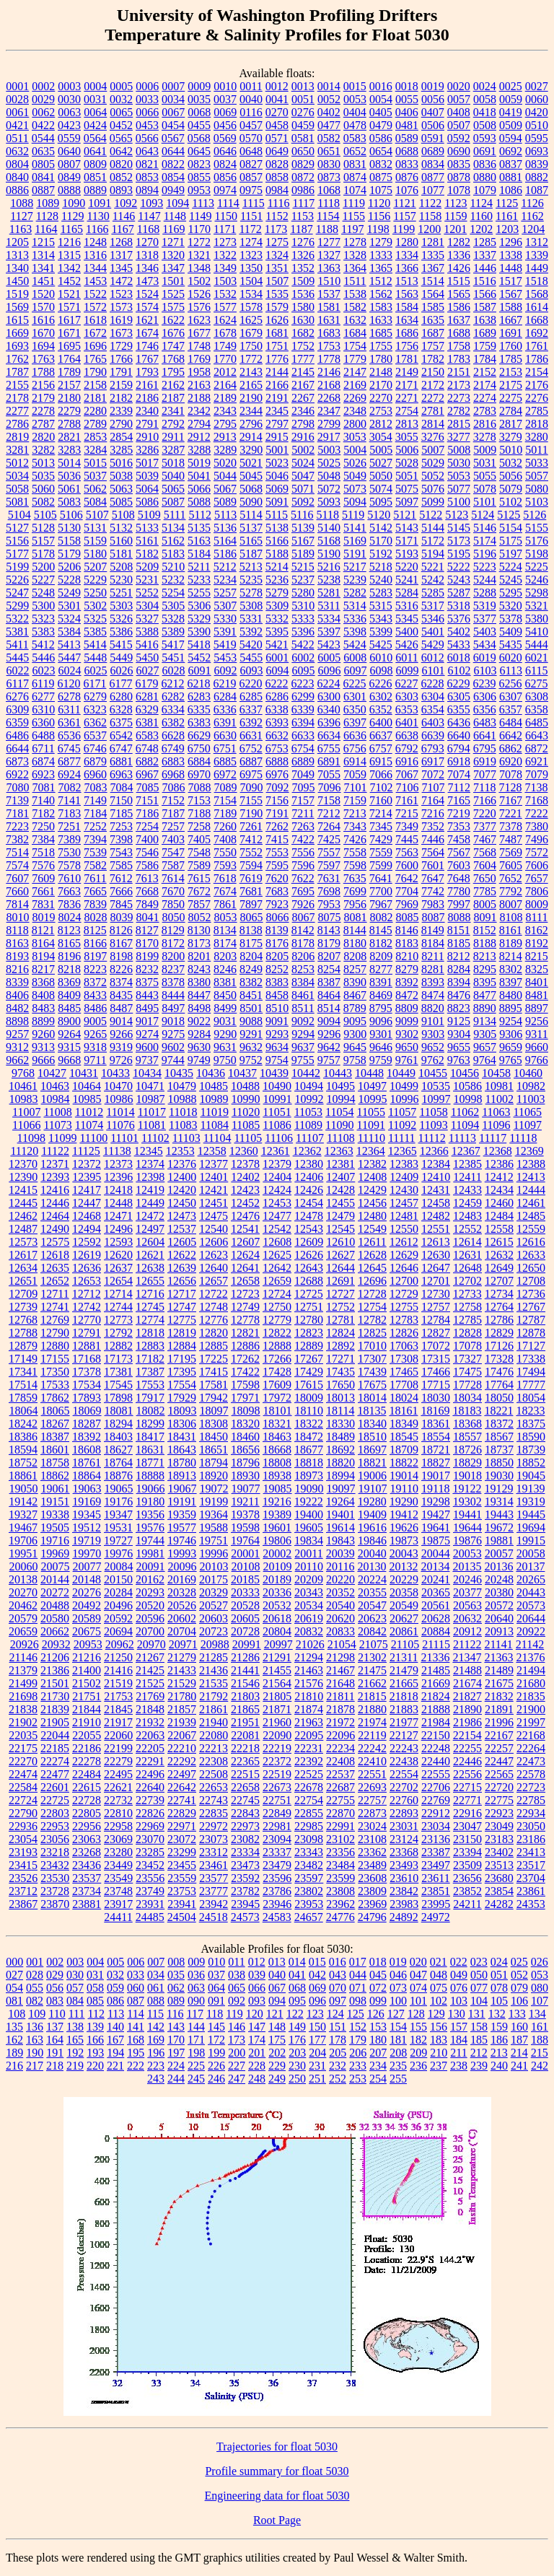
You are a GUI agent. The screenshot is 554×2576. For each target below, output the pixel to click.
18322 (308, 1423)
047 (418, 1975)
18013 (340, 1398)
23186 (530, 1839)
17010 (372, 1346)
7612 (121, 878)
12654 (118, 1281)
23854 (499, 1891)
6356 (484, 709)
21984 (435, 1722)
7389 (69, 839)
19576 (150, 1527)
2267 (303, 398)
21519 (118, 1683)
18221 (498, 1411)
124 (335, 2014)
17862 (54, 1398)
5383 (43, 631)
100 (398, 2001)
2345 (277, 411)
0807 (69, 164)
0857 (251, 177)
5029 (432, 463)
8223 (95, 969)
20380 (499, 1592)
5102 (510, 502)
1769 (199, 359)
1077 (432, 190)
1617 (69, 320)
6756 (354, 748)
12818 (150, 1333)
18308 (213, 1423)
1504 (251, 281)
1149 (200, 216)
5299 (17, 605)
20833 (340, 1631)
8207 (328, 956)
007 (155, 1962)
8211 (432, 956)
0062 (43, 112)
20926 (24, 1644)
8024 (70, 917)
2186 (147, 398)
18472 (308, 1436)
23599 (340, 1878)
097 (337, 2001)
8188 (484, 943)
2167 (303, 385)
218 (54, 2066)
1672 (95, 333)
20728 (245, 1631)
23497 (435, 1865)
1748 (199, 346)
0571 (277, 138)
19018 (467, 1475)
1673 (121, 333)
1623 (199, 320)
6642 (510, 735)
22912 (435, 1813)
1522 (95, 294)
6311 (69, 709)
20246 (467, 1579)
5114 (250, 515)
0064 (95, 112)
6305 (458, 696)
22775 (499, 1800)
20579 (23, 1618)
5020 (225, 463)
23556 (150, 1878)
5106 (71, 515)
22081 (245, 1735)
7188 (199, 813)
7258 (199, 826)
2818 (536, 424)
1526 (199, 294)
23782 (245, 1891)
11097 (528, 1125)
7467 (484, 839)
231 (317, 2066)
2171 (406, 385)
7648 (458, 878)
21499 (23, 1683)
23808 (340, 1891)
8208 (354, 956)
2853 (95, 437)
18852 (530, 1462)
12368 (497, 1151)
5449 (121, 657)
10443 (337, 1073)
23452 (150, 1865)
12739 (23, 1307)
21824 (435, 1696)
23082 (245, 1839)
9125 (458, 1021)
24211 (467, 1904)
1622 (173, 320)
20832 (308, 1631)
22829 (181, 1813)
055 (34, 1988)
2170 (380, 385)
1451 (43, 281)
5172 (432, 541)
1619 (121, 320)
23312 (213, 1852)
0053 (354, 99)
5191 (354, 554)
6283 (199, 696)
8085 (407, 917)
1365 (380, 268)
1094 (177, 203)
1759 (484, 346)
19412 (404, 1514)
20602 (181, 1618)
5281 (328, 592)
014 (297, 1962)
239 (479, 2066)
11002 (499, 1099)
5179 (69, 554)
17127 (530, 1346)
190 (34, 2053)
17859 (23, 1398)
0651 (328, 151)
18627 (118, 1449)
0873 (328, 177)
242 (539, 2066)
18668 (277, 1449)
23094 (277, 1839)
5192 (380, 554)
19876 (467, 1540)
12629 (404, 1255)
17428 (277, 1372)
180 (378, 2040)
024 (499, 1962)
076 (458, 1988)
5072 (328, 489)
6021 (536, 657)
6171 (94, 683)
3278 (484, 437)
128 (416, 2014)
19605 (308, 1527)
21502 (86, 1683)
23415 (23, 1865)
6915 (380, 761)
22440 (435, 1761)
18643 (181, 1449)
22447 (499, 1761)
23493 (404, 1865)
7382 (17, 839)
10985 (87, 1099)
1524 (147, 294)
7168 (536, 800)
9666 (43, 1060)
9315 (69, 1047)
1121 (404, 203)
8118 (17, 930)
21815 (372, 1696)
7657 (536, 878)
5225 (536, 567)
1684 (354, 333)
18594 (23, 1449)
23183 (499, 1839)
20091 (150, 1566)
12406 (308, 1177)
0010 (225, 86)
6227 (406, 683)
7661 (43, 891)
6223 (302, 683)
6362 (95, 722)
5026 (354, 463)
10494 (308, 1086)
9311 (536, 1034)
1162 (532, 216)
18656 (245, 1449)
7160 (380, 800)
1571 (69, 307)
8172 (173, 943)
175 (277, 2040)
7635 (354, 878)
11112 (432, 1138)
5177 (17, 554)
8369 (69, 982)
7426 (354, 839)
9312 (17, 1047)
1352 (303, 268)
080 (539, 1988)
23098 (308, 1839)
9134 (484, 1021)
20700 (150, 1631)
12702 (467, 1281)
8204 (251, 956)
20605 (245, 1618)
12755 (404, 1307)
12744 (118, 1307)
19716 (54, 1540)
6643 (536, 735)
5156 (17, 541)
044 (357, 1975)
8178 (303, 943)
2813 (406, 424)
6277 (43, 696)
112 (95, 2014)
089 (176, 2001)
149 (297, 2027)
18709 (404, 1449)
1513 (406, 281)
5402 (458, 631)
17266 (277, 1359)
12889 (308, 1346)
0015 (354, 86)
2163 (199, 385)
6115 (536, 670)
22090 (277, 1735)
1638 (484, 320)
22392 (308, 1761)
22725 (54, 1800)
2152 (484, 372)
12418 (118, 1190)
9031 (225, 1021)
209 (418, 2053)
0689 (432, 151)
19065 (119, 1488)
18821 (372, 1462)
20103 (214, 1566)
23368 (404, 1852)
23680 (499, 1878)
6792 (406, 748)
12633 (530, 1255)
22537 (340, 1774)
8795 (380, 1008)
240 (499, 2066)
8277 (380, 969)
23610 (404, 1878)
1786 (536, 359)
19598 (245, 1527)
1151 (251, 216)
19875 (435, 1540)
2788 (69, 424)
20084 (119, 1566)
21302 (372, 1657)
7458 (458, 839)
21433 (181, 1670)
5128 (43, 528)
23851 (435, 1891)
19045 (530, 1475)
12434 (499, 1190)
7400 (147, 839)
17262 (245, 1359)
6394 (303, 722)
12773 (118, 1320)
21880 (372, 1709)
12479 (340, 1216)
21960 (277, 1722)
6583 (147, 735)
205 (337, 2053)
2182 (121, 398)
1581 (328, 307)
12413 (530, 1177)
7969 (406, 904)
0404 (354, 112)
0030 (69, 99)
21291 (277, 1657)
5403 (484, 631)
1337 (484, 255)
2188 (199, 398)
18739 (530, 1449)
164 (54, 2040)
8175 (251, 943)
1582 (354, 307)
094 (277, 2001)
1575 (173, 307)
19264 (340, 1501)
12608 (277, 1242)
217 (34, 2066)
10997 (436, 1099)
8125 (95, 930)
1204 (533, 229)
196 (155, 2053)
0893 (121, 190)
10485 (213, 1086)
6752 (251, 748)
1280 (406, 242)
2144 (277, 372)
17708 (404, 1385)
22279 (118, 1761)
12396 (118, 1177)
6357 (510, 709)
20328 (181, 1592)
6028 (173, 670)
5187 (251, 554)
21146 (23, 1657)
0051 (303, 99)
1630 (303, 320)
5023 (277, 463)
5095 (380, 502)
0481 (406, 125)
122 (295, 2014)
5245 (510, 579)
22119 (372, 1735)
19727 (118, 1540)
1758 (458, 346)
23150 (467, 1839)
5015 (95, 463)
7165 (458, 800)
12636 (86, 1268)
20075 (55, 1566)
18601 (54, 1449)
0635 (43, 151)
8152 (484, 930)
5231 (147, 579)
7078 (510, 774)
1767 (147, 359)
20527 (213, 1605)
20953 (88, 1644)
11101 (124, 1138)
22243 (404, 1748)
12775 (181, 1320)
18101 (277, 1411)
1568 (536, 294)
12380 (308, 1164)
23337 (277, 1852)
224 (176, 2066)
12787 (530, 1320)
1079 (484, 190)
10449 (401, 1073)
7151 (147, 800)
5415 (121, 644)
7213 (354, 813)
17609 (277, 1385)
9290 (225, 1034)
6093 (251, 670)
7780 (458, 891)
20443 (530, 1592)
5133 (147, 528)
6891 (328, 761)
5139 (303, 528)
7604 (484, 865)
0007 (173, 86)
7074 (458, 774)
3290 (251, 450)
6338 (277, 709)
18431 (181, 1436)
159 (499, 2027)
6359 (17, 722)
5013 (43, 463)
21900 (530, 1709)
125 (355, 2014)
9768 (23, 1073)
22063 (150, 1735)
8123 (69, 930)
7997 (458, 904)
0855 (199, 177)
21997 (530, 1722)
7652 (510, 878)
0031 (95, 99)
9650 (406, 1047)
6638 (406, 735)
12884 (181, 1346)
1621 (147, 320)
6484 (510, 722)
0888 (69, 190)
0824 (225, 164)
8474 (432, 995)
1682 (303, 333)
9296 (328, 1034)
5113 (225, 515)
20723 (213, 1631)
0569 (225, 138)
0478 (354, 125)
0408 (458, 112)
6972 (225, 774)
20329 (213, 1592)
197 (176, 2053)
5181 (121, 554)
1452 (69, 281)
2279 (69, 411)
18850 (499, 1462)
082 (34, 2001)
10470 (118, 1086)
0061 (17, 112)
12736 (530, 1294)
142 (155, 2027)
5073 (354, 489)
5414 (95, 644)
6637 (380, 735)
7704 (406, 891)
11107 (310, 1138)
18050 (499, 1398)
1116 (279, 203)
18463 (277, 1436)
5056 (510, 476)
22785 (530, 1800)
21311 (404, 1657)
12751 (308, 1307)
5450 (147, 657)
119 (234, 2014)
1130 (98, 216)
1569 (17, 307)
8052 (199, 917)
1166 (97, 229)
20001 (245, 1553)
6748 (147, 748)
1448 (510, 268)
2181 (95, 398)
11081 (152, 1125)
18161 (403, 1411)
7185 (121, 813)
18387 (54, 1436)
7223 (17, 826)
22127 (404, 1735)
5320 (510, 605)
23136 (435, 1839)
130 (456, 2014)
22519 (277, 1774)
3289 (225, 450)
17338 (530, 1359)
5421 (277, 644)
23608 (372, 1878)
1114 (228, 203)
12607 (245, 1242)
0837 (510, 164)
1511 (354, 281)
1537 (328, 294)
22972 (213, 1826)
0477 (328, 125)
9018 (173, 1021)
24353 (530, 1904)
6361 (69, 722)
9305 (484, 1034)
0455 (199, 125)
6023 (44, 670)
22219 (277, 1748)
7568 (484, 852)
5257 (225, 592)
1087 (536, 190)
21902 (23, 1722)
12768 (23, 1320)
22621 (118, 1787)
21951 (245, 1722)
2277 (17, 411)
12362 (307, 1151)
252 (337, 2078)
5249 (69, 592)
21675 (499, 1683)
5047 (303, 476)
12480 (372, 1216)
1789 (69, 372)
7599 (380, 865)
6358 (536, 709)
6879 (95, 761)
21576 (308, 1683)
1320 (173, 255)
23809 (372, 1891)
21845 (118, 1709)
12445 (23, 1203)
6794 (458, 748)
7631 (328, 878)
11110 (371, 1138)
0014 (328, 86)
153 (378, 2027)
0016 (380, 86)
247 (236, 2078)
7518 (43, 852)
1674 (147, 333)
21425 (150, 1670)
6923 (43, 774)
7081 (44, 787)
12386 (499, 1164)
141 (135, 2027)
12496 (118, 1229)
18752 (23, 1462)
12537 (181, 1229)
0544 (43, 138)
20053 (467, 1553)
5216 (328, 567)
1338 (510, 255)
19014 (404, 1475)
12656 (181, 1281)
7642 (406, 878)
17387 (150, 1372)
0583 (354, 138)
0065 (121, 112)
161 (539, 2027)
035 (176, 1975)
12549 (372, 1229)
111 (77, 2014)
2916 (303, 437)
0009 (199, 86)
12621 (150, 1255)
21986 (467, 1722)
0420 (536, 112)
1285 (484, 242)
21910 (86, 1722)
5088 (199, 502)
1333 (380, 255)
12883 (150, 1346)
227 (236, 2066)
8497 (173, 1008)
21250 (118, 1657)
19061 (55, 1488)
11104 (217, 1138)
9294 (303, 1034)
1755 (380, 346)
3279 (510, 437)
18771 (150, 1462)
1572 (95, 307)
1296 (510, 242)
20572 (499, 1605)
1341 (43, 268)
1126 (532, 203)
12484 (499, 1216)
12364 (370, 1151)
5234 (225, 579)
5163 (199, 541)
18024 (404, 1398)
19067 (182, 1488)
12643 (308, 1268)
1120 (379, 203)
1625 (251, 320)
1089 (47, 203)
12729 (404, 1294)
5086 (147, 502)
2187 (173, 398)
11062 (465, 1112)
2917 (328, 437)
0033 (147, 99)
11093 (433, 1125)
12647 (435, 1268)
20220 (340, 1579)
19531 (118, 1527)
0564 (95, 138)
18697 (372, 1449)
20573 (530, 1605)
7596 (303, 865)
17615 (308, 1385)
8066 (277, 917)
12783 (404, 1320)
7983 (432, 904)
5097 (406, 502)
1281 (432, 242)
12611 (372, 1242)
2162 (173, 385)
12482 (435, 1216)
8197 (95, 956)
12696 (372, 1281)
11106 (279, 1138)
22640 (150, 1787)
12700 (404, 1281)
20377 (467, 1592)
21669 (435, 1683)
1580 (303, 307)
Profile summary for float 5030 (276, 2471)
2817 (510, 424)
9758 (354, 1060)
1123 (455, 203)
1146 (124, 216)
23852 (467, 1891)
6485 (536, 722)
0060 (536, 99)
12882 (118, 1346)
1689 (484, 333)
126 (375, 2014)
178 (337, 2040)
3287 (173, 450)
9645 (354, 1047)
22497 (181, 1774)
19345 (86, 1514)
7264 (328, 826)
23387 (435, 1852)
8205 (277, 956)
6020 (510, 657)
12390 (23, 1177)
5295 (510, 592)
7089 (225, 787)
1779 (354, 359)
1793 (147, 372)
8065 (251, 917)
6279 (95, 696)
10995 (373, 1099)
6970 (199, 774)
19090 (309, 1488)
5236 (277, 579)
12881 (86, 1346)
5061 (69, 489)
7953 (328, 904)
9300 (354, 1034)
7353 (458, 826)
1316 (95, 255)
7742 (432, 891)
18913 (181, 1475)
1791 (121, 372)
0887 (43, 190)
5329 (199, 618)
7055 (328, 774)
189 (14, 2053)
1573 (121, 307)
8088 (459, 917)
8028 (95, 917)
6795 (484, 748)
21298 (340, 1657)
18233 (530, 1411)
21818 (404, 1696)
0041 (277, 99)
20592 (118, 1618)
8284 (458, 969)
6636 (354, 735)
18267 (54, 1423)
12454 (308, 1203)
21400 (86, 1670)
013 (277, 1962)
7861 (225, 904)
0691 (484, 151)
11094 (465, 1125)
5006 (406, 450)
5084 (95, 502)
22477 (54, 1774)
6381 (147, 722)
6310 (43, 709)
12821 (245, 1333)
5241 (406, 579)
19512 (86, 1527)
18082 (150, 1411)
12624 (245, 1255)
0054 (380, 99)
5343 (380, 618)
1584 (406, 307)
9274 (147, 1034)
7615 (199, 878)
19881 (499, 1540)
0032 (121, 99)
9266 (121, 1034)
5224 (510, 567)
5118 (328, 515)
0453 (147, 125)
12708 (530, 1281)
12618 (54, 1255)
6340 (328, 709)
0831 (354, 164)
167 (115, 2040)
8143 (328, 930)
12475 (213, 1216)
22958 (118, 1826)
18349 (404, 1423)
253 (357, 2078)
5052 (432, 476)
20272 (54, 1592)
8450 (225, 995)
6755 (328, 748)
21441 (245, 1670)
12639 (181, 1268)
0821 (147, 164)
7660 (17, 891)
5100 (458, 502)
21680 (530, 1683)
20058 (530, 1553)
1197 (352, 229)
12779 (277, 1320)
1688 (458, 333)
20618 (277, 1618)
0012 (277, 86)
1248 (95, 242)
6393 (277, 722)
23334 (245, 1852)
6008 (354, 657)
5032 (510, 463)
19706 (23, 1540)
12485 (530, 1216)
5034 (17, 476)
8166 (95, 943)
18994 (340, 1475)
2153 (510, 372)
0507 (458, 125)
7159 (354, 800)
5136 (225, 528)
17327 (467, 1359)
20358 (404, 1592)
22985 (308, 1826)
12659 (277, 1281)
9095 (354, 1021)
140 (115, 2027)
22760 (404, 1800)
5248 (43, 592)
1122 (430, 203)
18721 (435, 1449)
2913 (225, 437)
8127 (147, 930)
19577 (181, 1527)
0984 (277, 190)
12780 (308, 1320)
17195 (181, 1359)
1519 (17, 294)
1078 (458, 190)
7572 (536, 852)
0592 (458, 138)
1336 (458, 255)
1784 (484, 359)
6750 (199, 748)
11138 (117, 1151)
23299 (181, 1852)
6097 (355, 670)
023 (479, 1962)
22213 (213, 1748)
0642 (121, 151)
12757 (435, 1307)
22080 (213, 1735)
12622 (181, 1255)
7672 (199, 891)
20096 (182, 1566)
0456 (225, 125)
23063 (86, 1839)
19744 (150, 1540)
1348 (199, 268)
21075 (373, 1644)
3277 (458, 437)
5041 (199, 476)
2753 (380, 411)
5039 (147, 476)
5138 (277, 528)
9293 (277, 1034)
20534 (308, 1605)
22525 (308, 1774)
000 (14, 1962)
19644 (467, 1527)
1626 (277, 320)
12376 (181, 1164)
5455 (251, 657)
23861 (530, 1891)
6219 (224, 683)
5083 (69, 502)
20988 (215, 1644)
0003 (69, 86)
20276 (86, 1592)
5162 (173, 541)
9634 (277, 1047)
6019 (484, 657)
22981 (277, 1826)
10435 (178, 1073)
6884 (199, 761)
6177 (120, 683)
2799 (328, 424)
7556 (303, 852)
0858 (277, 177)
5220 (406, 567)
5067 (225, 489)
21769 (150, 1696)
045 (378, 1975)
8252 (277, 969)
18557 (467, 1436)
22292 (181, 1761)
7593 (225, 865)
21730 (54, 1696)
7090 (251, 787)
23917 (118, 1904)
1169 (173, 229)
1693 (17, 346)
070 (337, 1988)
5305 (173, 605)
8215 (536, 956)
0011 (250, 86)
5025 (328, 463)
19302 (467, 1501)
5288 (484, 592)
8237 (173, 969)
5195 (458, 554)
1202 (481, 229)
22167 (499, 1735)
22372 (277, 1761)
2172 (432, 385)
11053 (308, 1112)
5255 (199, 592)
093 (256, 2001)
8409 (69, 995)
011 (236, 1962)
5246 (536, 579)
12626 (308, 1255)
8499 (225, 1008)
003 (75, 1962)
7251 (69, 826)
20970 (151, 1644)
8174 (225, 943)
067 (277, 1988)
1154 (328, 216)
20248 (499, 1579)
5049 (354, 476)
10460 (528, 1073)
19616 (372, 1527)
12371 (54, 1164)
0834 (432, 164)
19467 (23, 1527)
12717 (181, 1294)
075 (438, 1988)
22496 (150, 1774)
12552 (467, 1229)
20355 (372, 1592)
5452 (199, 657)
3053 (354, 437)
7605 (510, 865)
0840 (17, 177)
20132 (403, 1566)
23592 (245, 1878)
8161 (510, 930)
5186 (225, 554)
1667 (510, 320)
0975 (251, 190)
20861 (404, 1631)
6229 (458, 683)
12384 (435, 1164)
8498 (199, 1008)
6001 (277, 657)
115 (155, 2014)
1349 (225, 268)
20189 (277, 1579)
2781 (432, 411)
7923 (277, 904)
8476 (458, 995)
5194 (432, 554)
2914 (251, 437)
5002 (303, 450)
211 (458, 2053)
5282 (354, 592)
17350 (54, 1372)
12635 (54, 1268)
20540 (340, 1605)
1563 (406, 294)
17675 (372, 1385)
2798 (303, 424)
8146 (406, 930)
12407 (340, 1177)
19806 (277, 1540)
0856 (225, 177)
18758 (54, 1462)
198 (196, 2053)
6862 (510, 748)
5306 (199, 605)
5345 (406, 618)
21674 (467, 1683)
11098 (31, 1138)
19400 (308, 1514)
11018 (183, 1112)
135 (14, 2027)
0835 (458, 164)
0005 (121, 86)
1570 (43, 307)
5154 (510, 528)
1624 (225, 320)
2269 (354, 398)
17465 (404, 1372)
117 (195, 2014)
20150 (118, 1579)
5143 (406, 528)
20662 (54, 1631)
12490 (54, 1229)
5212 (225, 567)
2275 (510, 398)
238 (458, 2066)
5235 (251, 579)
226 (216, 2066)
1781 (406, 359)
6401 (406, 722)
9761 (406, 1060)
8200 (173, 956)
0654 (380, 151)
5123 (456, 515)
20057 (499, 1553)
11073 (57, 1125)
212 (479, 2053)
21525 (150, 1683)
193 (95, 2053)
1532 (225, 294)
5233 (199, 579)
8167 (121, 943)
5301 (69, 605)
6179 (146, 683)
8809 (406, 1008)
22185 (54, 1748)
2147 (354, 372)
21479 (404, 1670)
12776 (213, 1320)
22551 (372, 1774)
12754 (372, 1307)
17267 (308, 1359)
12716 (150, 1294)
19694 (530, 1527)
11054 (339, 1112)
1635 (432, 320)
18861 (23, 1475)
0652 (354, 151)
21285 (213, 1657)
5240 (380, 579)
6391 (225, 722)
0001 (17, 86)
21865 (245, 1709)
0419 (510, 112)
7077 (484, 774)
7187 (173, 813)
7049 (303, 774)
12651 (23, 1281)
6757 (380, 748)
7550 (225, 852)
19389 (277, 1514)
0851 (95, 177)
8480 (510, 995)
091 (216, 2001)
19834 (308, 1540)
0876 (406, 177)
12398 (150, 1177)
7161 (406, 800)
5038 (121, 476)
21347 (466, 1657)
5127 (17, 528)
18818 (308, 1462)
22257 (499, 1748)
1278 (354, 242)
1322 (225, 255)
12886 (245, 1346)
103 (458, 2001)
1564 (432, 294)
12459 (467, 1203)
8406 (17, 995)
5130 (69, 528)
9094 (328, 1021)
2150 (432, 372)
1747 (173, 346)
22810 (118, 1813)
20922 (530, 1631)
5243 (458, 579)
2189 (225, 398)
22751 (277, 1800)
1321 (199, 255)
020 (418, 1962)
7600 (406, 865)
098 (357, 2001)
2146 (328, 372)
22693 (372, 1787)
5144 (432, 528)
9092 (303, 1021)
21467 (340, 1670)
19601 (277, 1527)
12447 (86, 1203)
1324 (277, 255)
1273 (225, 242)
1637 (458, 320)
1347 (173, 268)
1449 (536, 268)
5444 (536, 644)
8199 (147, 956)
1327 (328, 255)
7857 (199, 904)
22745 (245, 1800)
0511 (17, 138)
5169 (354, 541)
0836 (484, 164)
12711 (54, 1294)
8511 (302, 1008)
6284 (225, 696)
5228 (69, 579)
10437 (242, 1073)
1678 (225, 333)
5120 (378, 515)
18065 (55, 1411)
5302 (95, 605)
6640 (458, 735)
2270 (380, 398)
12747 (181, 1307)
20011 (308, 1553)
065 (236, 1988)
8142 (303, 930)
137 (54, 2027)
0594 (510, 138)
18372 (499, 1423)
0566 (147, 138)
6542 (121, 735)
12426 (308, 1190)
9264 (69, 1034)
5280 (303, 592)
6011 (406, 657)
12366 (434, 1151)
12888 (277, 1346)
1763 (43, 359)
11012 (89, 1112)
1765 (95, 359)
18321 (277, 1423)
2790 (121, 424)
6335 (199, 709)
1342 (69, 268)
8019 (44, 917)
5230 (121, 579)
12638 (150, 1268)
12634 (23, 1268)
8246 (225, 969)
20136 (498, 1566)
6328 (121, 709)
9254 (510, 1021)
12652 (54, 1281)
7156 (277, 800)
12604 (150, 1242)
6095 (303, 670)
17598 (245, 1385)
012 (256, 1962)
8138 (251, 930)
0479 (380, 125)
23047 (467, 1826)
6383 (199, 722)
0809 (95, 164)
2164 (225, 385)
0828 (277, 164)
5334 (328, 618)
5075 (406, 489)
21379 (23, 1670)
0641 (95, 151)
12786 (499, 1320)
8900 (69, 1021)
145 (216, 2027)
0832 (380, 164)
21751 (86, 1696)
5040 (173, 476)
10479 (181, 1086)
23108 (372, 1839)
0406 (406, 112)
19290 (404, 1501)
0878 (458, 177)
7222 (536, 813)
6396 (328, 722)
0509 (510, 125)
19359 (181, 1514)
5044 (225, 476)
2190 (251, 398)
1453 (95, 281)
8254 (328, 969)
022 (458, 1962)
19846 (372, 1540)
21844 (86, 1709)
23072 (181, 1839)
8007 (510, 904)
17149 (23, 1359)
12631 (467, 1255)
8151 (458, 930)
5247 (17, 592)
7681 (251, 891)
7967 (380, 904)
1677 (199, 333)
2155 (17, 385)
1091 (99, 203)
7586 (147, 865)
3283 (69, 450)
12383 (404, 1164)
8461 (303, 995)
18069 (87, 1411)
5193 (406, 554)
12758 (467, 1307)
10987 (150, 1099)
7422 (303, 839)
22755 (340, 1800)
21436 (213, 1670)
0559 (69, 138)
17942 (213, 1398)
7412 (251, 839)
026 (539, 1962)
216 (14, 2066)
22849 (277, 1813)
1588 (510, 307)
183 (438, 2040)
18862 (54, 1475)
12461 (530, 1203)
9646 (380, 1047)
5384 (69, 631)
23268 (86, 1852)
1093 (151, 203)
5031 (484, 463)
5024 (303, 463)
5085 (121, 502)
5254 (173, 592)
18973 (308, 1475)
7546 (147, 852)
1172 (250, 229)
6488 (43, 735)
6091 (199, 670)
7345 (380, 826)
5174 (484, 541)
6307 (510, 696)
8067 (303, 917)
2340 (147, 411)
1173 (276, 229)
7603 (458, 865)
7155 (251, 800)
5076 (432, 489)
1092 (125, 203)
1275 (277, 242)
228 (256, 2066)
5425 (380, 644)
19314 (499, 1501)
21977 (404, 1722)
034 (155, 1975)
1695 (69, 346)
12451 (213, 1203)
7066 (380, 774)
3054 (380, 437)
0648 (251, 151)
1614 (536, 307)
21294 (308, 1657)
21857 (181, 1709)
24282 (499, 1904)
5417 (173, 644)
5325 (95, 618)
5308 (251, 605)
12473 (181, 1216)
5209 (147, 567)
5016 (121, 463)
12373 (118, 1164)
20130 (371, 1566)
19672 (499, 1527)
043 (337, 1975)
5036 (69, 476)
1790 (95, 372)
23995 (435, 1904)
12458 (435, 1203)
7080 (18, 787)
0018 (406, 86)
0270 (277, 112)
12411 (467, 1177)
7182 (43, 813)
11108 (341, 1138)
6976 (277, 774)
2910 (147, 437)
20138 (23, 1579)
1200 (429, 229)
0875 (380, 177)
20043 (404, 1553)
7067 (406, 774)
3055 (406, 437)
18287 (86, 1423)
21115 (436, 1644)
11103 (186, 1138)
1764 (69, 359)
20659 (23, 1631)
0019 (432, 86)
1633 (380, 320)
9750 (225, 1060)
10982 (530, 1086)
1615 (17, 320)
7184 (95, 813)
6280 (121, 696)
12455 (340, 1203)
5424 (354, 644)
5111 (175, 515)
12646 (404, 1268)
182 (418, 2040)
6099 (407, 670)
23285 (150, 1852)
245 (196, 2078)
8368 (43, 982)
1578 (251, 307)
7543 (121, 852)
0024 (484, 86)
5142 (380, 528)
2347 (328, 411)
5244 (484, 579)
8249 (251, 969)
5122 (430, 515)
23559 (181, 1878)
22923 (499, 1813)
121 (274, 2014)
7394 (95, 839)
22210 (181, 1748)
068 (297, 1988)
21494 (530, 1670)
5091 (277, 502)
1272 (199, 242)
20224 (372, 1579)
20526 (181, 1605)
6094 (277, 670)
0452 (121, 125)
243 (155, 2078)
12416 (54, 1190)
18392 (86, 1436)
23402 (499, 1852)
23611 (435, 1878)
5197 (510, 554)
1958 (199, 372)
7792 (510, 891)
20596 (150, 1618)
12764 (499, 1307)
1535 (277, 294)
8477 (484, 995)
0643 (147, 151)
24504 (181, 1917)
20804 (277, 1631)
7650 (484, 878)
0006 (147, 86)
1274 (251, 242)
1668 (536, 320)
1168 (148, 229)
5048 (328, 476)
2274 (484, 398)
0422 (43, 125)
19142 (23, 1501)
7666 (121, 891)
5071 (303, 489)
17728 (467, 1385)
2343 (225, 411)
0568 (199, 138)
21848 (150, 1709)
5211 (199, 567)
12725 (308, 1294)
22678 (308, 1787)
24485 (150, 1917)
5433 (458, 644)
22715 (467, 1787)
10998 (468, 1099)
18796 (245, 1462)
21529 (181, 1683)
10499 (404, 1086)
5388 (147, 631)
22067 (181, 1735)
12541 (245, 1229)
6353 (406, 709)
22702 (404, 1787)
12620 (118, 1255)
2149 (406, 372)
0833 (406, 164)
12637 (118, 1268)
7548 (199, 852)
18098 (246, 1411)
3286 (147, 450)
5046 (277, 476)
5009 (484, 450)
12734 (499, 1294)
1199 (403, 229)
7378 (510, 826)
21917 (118, 1722)
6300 (328, 696)
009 (196, 1962)
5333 (303, 618)
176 (297, 2040)
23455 (181, 1865)
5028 (406, 463)
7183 (69, 813)
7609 (43, 878)
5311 (328, 605)
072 (378, 1988)
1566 (484, 294)
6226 (380, 683)
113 (115, 2014)
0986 (303, 190)
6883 (173, 761)
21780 (181, 1696)
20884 (435, 1631)
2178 (17, 398)
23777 (213, 1891)
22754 (308, 1800)
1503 (225, 281)
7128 (510, 787)
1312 (536, 242)
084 (75, 2001)
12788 (23, 1333)
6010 (380, 657)
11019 (214, 1112)
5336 (354, 618)
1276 (303, 242)
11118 (523, 1138)
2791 (147, 424)
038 (236, 1975)
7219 (458, 813)
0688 (406, 151)
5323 (43, 618)
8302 (510, 969)
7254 (147, 826)
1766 (121, 359)
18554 (435, 1436)
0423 (69, 125)
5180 (95, 554)
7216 (432, 813)
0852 (121, 177)
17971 (245, 1398)
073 (398, 1988)
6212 (172, 683)
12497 (150, 1229)
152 (357, 2027)
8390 (354, 982)
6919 (484, 761)
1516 (484, 281)
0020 (458, 86)
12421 (213, 1190)
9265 (95, 1034)
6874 (43, 761)
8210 (406, 956)
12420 (181, 1190)
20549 (404, 1605)
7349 (406, 826)
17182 (150, 1359)
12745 (150, 1307)
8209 (380, 956)
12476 (245, 1216)
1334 (406, 255)
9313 (43, 1047)
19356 (150, 1514)
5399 (380, 631)
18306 (181, 1423)
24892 (404, 1917)
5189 (303, 554)
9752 (251, 1060)
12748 (213, 1307)
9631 (225, 1047)
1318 (147, 255)
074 (418, 1988)
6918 (458, 761)
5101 (484, 502)
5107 (97, 515)
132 (497, 2014)
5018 (173, 463)
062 (176, 1988)
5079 (510, 489)
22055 (86, 1735)
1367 (432, 268)
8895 (510, 1008)
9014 (121, 1021)
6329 (147, 709)
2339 (121, 411)
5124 (482, 515)
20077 (87, 1566)
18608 (86, 1449)
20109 (277, 1566)
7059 (354, 774)
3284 (95, 450)
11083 (183, 1125)
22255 (467, 1748)
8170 (147, 943)
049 (458, 1975)
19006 (372, 1475)
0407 (432, 112)
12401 (213, 1177)
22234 (340, 1748)
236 (418, 2066)
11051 (277, 1112)
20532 (277, 1605)
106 (519, 2001)
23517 (530, 1865)
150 (317, 2027)
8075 (329, 917)
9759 (380, 1060)
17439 (372, 1372)
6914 (354, 761)
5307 (225, 605)
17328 (499, 1359)
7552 (251, 852)
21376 (530, 1657)
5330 (225, 618)
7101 (355, 787)
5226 (17, 579)
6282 (173, 696)
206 (357, 2053)
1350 (251, 268)
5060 (43, 489)
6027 (147, 670)
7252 (95, 826)
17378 (86, 1372)
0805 (43, 164)
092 (236, 2001)
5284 (406, 592)
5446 (43, 657)
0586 (380, 138)
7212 (328, 813)
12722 (213, 1294)
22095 (308, 1735)
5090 (251, 502)
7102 (381, 787)
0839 (536, 164)
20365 (435, 1592)
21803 (245, 1696)
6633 (303, 735)
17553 (150, 1385)
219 (75, 2066)
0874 (354, 177)
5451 (173, 657)
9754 (277, 1060)
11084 (214, 1125)
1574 (147, 307)
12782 (372, 1320)
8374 (121, 982)
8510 (277, 1008)
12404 (277, 1177)
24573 (245, 1917)
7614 (173, 878)
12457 (404, 1203)
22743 (213, 1800)
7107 (433, 787)
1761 (536, 346)
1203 (507, 229)
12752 (340, 1307)
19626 (404, 1527)
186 (499, 2040)
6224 (328, 683)
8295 (484, 969)
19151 (54, 1501)
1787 (17, 372)
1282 (458, 242)
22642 (181, 1787)
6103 (485, 670)
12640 (213, 1268)
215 (539, 2053)
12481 (404, 1216)
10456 (464, 1073)
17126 (499, 1346)
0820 (121, 164)
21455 (277, 1670)
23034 (435, 1826)
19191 (181, 1501)
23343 (308, 1852)
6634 (328, 735)
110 (56, 2014)
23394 (467, 1852)
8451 (251, 995)
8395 (484, 982)
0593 (484, 138)
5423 (328, 644)
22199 (118, 1748)
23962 (340, 1904)
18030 (435, 1398)
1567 (510, 294)
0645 (199, 151)
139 (95, 2027)
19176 (118, 1501)
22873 (372, 1813)
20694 (118, 1631)
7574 (17, 865)
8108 (511, 917)
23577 (213, 1878)
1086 (510, 190)
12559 (530, 1229)
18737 (499, 1449)
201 (256, 2053)
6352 (380, 709)
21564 (277, 1683)
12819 (181, 1333)
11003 (530, 1099)
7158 (328, 800)
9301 (380, 1034)
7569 (510, 852)
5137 (251, 528)
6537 (95, 735)
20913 (499, 1631)
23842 (404, 1891)
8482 (17, 1008)
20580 (54, 1618)
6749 (173, 748)
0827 (251, 164)
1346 (147, 268)
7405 (199, 839)
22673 (277, 1787)
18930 (245, 1475)
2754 (406, 411)
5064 (147, 489)
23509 (467, 1865)
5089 (225, 502)
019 (398, 1962)
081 (14, 2001)
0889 (95, 190)
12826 (404, 1333)
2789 (95, 424)
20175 (213, 1579)
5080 (536, 489)
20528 (245, 1605)
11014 (120, 1112)
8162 (536, 930)
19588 (213, 1527)
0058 (484, 99)
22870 (340, 1813)
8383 (277, 982)
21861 (213, 1709)
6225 (354, 683)
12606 (213, 1242)
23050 (530, 1826)
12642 (277, 1268)
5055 (484, 476)
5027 (380, 463)
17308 (404, 1359)
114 (135, 2014)
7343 (354, 826)
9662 (17, 1060)
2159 (121, 385)
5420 (251, 644)
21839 (54, 1709)
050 (479, 1975)
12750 (277, 1307)
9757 (328, 1060)
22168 (530, 1735)
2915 (277, 437)
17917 (150, 1398)
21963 (308, 1722)
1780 (380, 359)
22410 (372, 1761)
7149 (95, 800)
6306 (484, 696)
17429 (308, 1372)
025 (519, 1962)
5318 (458, 605)
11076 (120, 1125)
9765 (510, 1060)
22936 (23, 1826)
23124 (404, 1839)
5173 (458, 541)
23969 (372, 1904)
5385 (95, 631)
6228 (432, 683)
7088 (199, 787)
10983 (23, 1099)
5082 (43, 502)
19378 (245, 1514)
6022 (18, 670)
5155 (536, 528)
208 (398, 2053)
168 (135, 2040)
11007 (26, 1112)
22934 (530, 1813)
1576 (199, 307)
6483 (484, 722)
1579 (277, 307)
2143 (251, 372)
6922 (17, 774)
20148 (86, 1579)
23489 (372, 1865)
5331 (251, 618)
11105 (248, 1138)
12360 (243, 1151)
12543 (308, 1229)
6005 (328, 657)
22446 (467, 1761)
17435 (340, 1372)
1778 (328, 359)
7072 (432, 774)
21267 (150, 1657)
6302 (380, 696)
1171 (225, 229)
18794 (213, 1462)
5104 (19, 515)
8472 (406, 995)
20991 (246, 1644)
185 (479, 2040)
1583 (380, 307)
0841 (43, 177)
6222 (276, 683)
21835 (530, 1696)
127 (396, 2014)
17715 (435, 1385)
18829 (467, 1462)
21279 (181, 1657)
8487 (121, 1008)
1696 (95, 346)
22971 (181, 1826)
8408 (43, 995)
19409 (372, 1514)
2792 (173, 424)
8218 (69, 969)
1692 (536, 333)
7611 (95, 878)
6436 (458, 722)
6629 (199, 735)
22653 (213, 1787)
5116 (302, 515)
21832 (499, 1696)
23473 (245, 1865)
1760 (510, 346)
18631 (150, 1449)
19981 (150, 1553)
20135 (466, 1566)
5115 (276, 515)
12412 (499, 1177)
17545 (118, 1385)
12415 (23, 1190)
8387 (328, 982)
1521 (69, 294)
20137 (530, 1566)
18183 (466, 1411)
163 (34, 2040)
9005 (95, 1021)
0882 (536, 177)
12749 (245, 1307)
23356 (340, 1852)
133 (517, 2014)
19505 (54, 1527)
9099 (406, 1021)
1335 (432, 255)
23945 (245, 1904)
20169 (181, 1579)
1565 (458, 294)
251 (317, 2078)
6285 (251, 696)
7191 (277, 813)
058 (95, 1988)
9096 (380, 1021)
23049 (499, 1826)
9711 (95, 1060)
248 (256, 2078)
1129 (72, 216)
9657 (484, 1047)
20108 (246, 1566)
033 (135, 1975)
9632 (251, 1047)
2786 (17, 424)
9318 (95, 1047)
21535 (213, 1683)
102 (438, 2001)
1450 (17, 281)
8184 (432, 943)
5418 (199, 644)
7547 (173, 852)
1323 (251, 255)
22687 (340, 1787)
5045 (251, 476)
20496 (118, 1605)
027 (14, 1975)
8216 (17, 969)
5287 (458, 592)
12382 (372, 1164)
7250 (43, 826)
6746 (95, 748)
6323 (95, 709)
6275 (536, 683)
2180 (69, 398)
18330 (340, 1423)
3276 (432, 437)
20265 (530, 1579)
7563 (406, 852)
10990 (246, 1099)
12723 (245, 1294)
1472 (121, 281)
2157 (69, 385)
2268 (328, 398)
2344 (251, 411)
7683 (277, 891)
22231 (308, 1748)
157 (458, 2027)
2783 (484, 411)
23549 (118, 1878)
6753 (277, 748)
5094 (354, 502)
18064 (23, 1411)
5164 (225, 541)
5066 (199, 489)
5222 (458, 567)
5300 (43, 605)
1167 (122, 229)
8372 (95, 982)
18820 (340, 1462)
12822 (277, 1333)
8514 (328, 1008)
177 (317, 2040)
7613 (147, 878)
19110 (404, 1488)
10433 (115, 1073)
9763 (458, 1060)
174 (256, 2040)
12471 (118, 1216)
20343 (308, 1592)
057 (75, 1988)
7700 (380, 891)
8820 (432, 1008)
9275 (173, 1034)
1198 (377, 229)
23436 (86, 1865)
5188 (277, 554)
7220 (484, 813)
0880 (484, 177)
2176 (536, 385)
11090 (339, 1125)
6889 (303, 761)
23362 (372, 1852)
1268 (121, 242)
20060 (23, 1566)
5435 (510, 644)
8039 (121, 917)
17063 (404, 1346)
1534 (251, 294)
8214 (510, 956)
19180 (150, 1501)
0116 (250, 112)
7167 (510, 800)
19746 (181, 1540)
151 (337, 2027)
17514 (23, 1385)
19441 (467, 1514)
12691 (340, 1281)
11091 (371, 1125)
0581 (303, 138)
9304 (458, 1034)
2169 (354, 385)
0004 (95, 86)
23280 (118, 1852)
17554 (181, 1385)
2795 (225, 424)
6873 (17, 761)
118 (214, 2014)
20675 (86, 1631)
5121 (404, 515)
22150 (435, 1735)
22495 (118, 1774)
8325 (536, 969)
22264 (530, 1748)
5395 (277, 631)
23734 (86, 1891)
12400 (181, 1177)
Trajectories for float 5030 (277, 2446)
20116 (340, 1566)
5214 (277, 567)
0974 (225, 190)
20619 (308, 1618)
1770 (225, 359)
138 (75, 2027)
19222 (308, 1501)
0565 (121, 138)
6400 (380, 722)
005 (115, 1962)
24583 (277, 1917)
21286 (245, 1657)
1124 (481, 203)
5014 (69, 463)
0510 (536, 125)
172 (216, 2040)
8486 (95, 1008)
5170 (380, 541)
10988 (182, 1099)
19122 (466, 1488)
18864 (86, 1475)
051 (499, 1975)
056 (54, 1988)
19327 (23, 1514)
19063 (87, 1488)
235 (398, 2066)
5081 (17, 502)
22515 (245, 1774)
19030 (499, 1475)
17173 (118, 1359)
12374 (150, 1164)
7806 (536, 891)
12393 (54, 1177)
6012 (432, 657)
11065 (528, 1112)
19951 (23, 1553)
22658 (245, 1787)
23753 (181, 1891)
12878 (530, 1333)
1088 (21, 203)
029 (54, 1975)
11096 (496, 1125)
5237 (303, 579)
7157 (303, 800)
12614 (467, 1242)
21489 (499, 1670)
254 (378, 2078)
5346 (432, 618)
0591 (432, 138)
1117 (303, 203)
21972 (340, 1722)
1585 (432, 307)
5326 (121, 618)
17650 (340, 1385)
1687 (432, 333)
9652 (432, 1047)
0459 (303, 125)
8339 (17, 982)
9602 (173, 1047)
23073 (213, 1839)
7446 (432, 839)
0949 (173, 190)
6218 (198, 683)
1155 (354, 216)
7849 (147, 904)
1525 (173, 294)
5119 (353, 515)
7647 (432, 878)
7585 (121, 865)
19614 (340, 1527)
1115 (253, 203)
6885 (225, 761)
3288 (199, 450)
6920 (510, 761)
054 (14, 1988)
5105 (45, 515)
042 (317, 1975)
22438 (404, 1761)
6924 (69, 774)
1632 (354, 320)
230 (297, 2066)
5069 (277, 489)
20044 (435, 1553)
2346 (303, 411)
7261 (251, 826)
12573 (23, 1242)
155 (418, 2027)
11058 (433, 1112)
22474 (23, 1774)
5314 (354, 605)
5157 (43, 541)
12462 (23, 1216)
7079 (536, 774)
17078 (467, 1346)
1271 (173, 242)
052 (519, 1975)
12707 (499, 1281)
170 (176, 2040)
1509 (303, 281)
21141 (498, 1644)
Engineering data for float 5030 (277, 2495)
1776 (277, 359)
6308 (536, 696)
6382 (173, 722)
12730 (435, 1294)
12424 (277, 1190)
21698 (23, 1696)
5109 (149, 515)
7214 (380, 813)
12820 (213, 1333)
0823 (199, 164)
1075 (380, 190)
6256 (510, 683)
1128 (47, 216)
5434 (484, 644)
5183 (173, 554)
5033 (536, 463)
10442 (305, 1073)
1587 (484, 307)
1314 (43, 255)
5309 (277, 605)
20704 (181, 1631)
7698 (328, 891)
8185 (458, 943)
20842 (372, 1631)
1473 (147, 281)
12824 (340, 1333)
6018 (458, 657)
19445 (530, 1514)
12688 (308, 1281)
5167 (303, 541)
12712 (86, 1294)
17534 (86, 1385)
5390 (199, 631)
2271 (406, 398)
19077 (246, 1488)
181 (398, 2040)
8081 (355, 917)
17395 (181, 1372)
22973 (245, 1826)
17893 (86, 1398)
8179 (328, 943)
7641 (380, 878)
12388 (530, 1164)
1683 (328, 333)
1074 (354, 190)
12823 (308, 1333)
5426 (406, 644)
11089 (308, 1125)
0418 (484, 112)
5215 (303, 567)
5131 (95, 528)
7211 (302, 813)
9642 (328, 1047)
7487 (510, 839)
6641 (484, 735)
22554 (404, 1774)
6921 (536, 761)
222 (135, 2066)
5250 (95, 592)
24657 (308, 1917)
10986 (119, 1099)
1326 (303, 255)
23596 (277, 1878)
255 (398, 2078)
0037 (225, 99)
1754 (354, 346)
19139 (530, 1488)
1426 (458, 268)
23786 (277, 1891)
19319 (530, 1501)
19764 (245, 1540)
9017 (147, 1021)
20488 (54, 1605)
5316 (406, 605)
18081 (119, 1411)
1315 (69, 255)
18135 (371, 1411)
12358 (212, 1151)
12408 (372, 1177)
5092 (303, 502)
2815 (458, 424)
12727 (340, 1294)
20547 (372, 1605)
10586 (467, 1086)
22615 (86, 1787)
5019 (199, 463)
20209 (308, 1579)
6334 (173, 709)
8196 (69, 956)
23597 (308, 1878)
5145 (458, 528)
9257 (17, 1034)
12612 (404, 1242)
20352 (340, 1592)
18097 (214, 1411)
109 (36, 2014)
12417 (86, 1190)
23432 (54, 1865)
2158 (95, 385)
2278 (43, 411)
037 (216, 1975)
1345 (121, 268)
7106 (407, 787)
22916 (467, 1813)
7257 (173, 826)
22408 (340, 1761)
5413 (69, 644)
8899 (43, 1021)
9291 (251, 1034)
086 (115, 2001)
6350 (354, 709)
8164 (43, 943)
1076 (406, 190)
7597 (328, 865)
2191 (277, 398)
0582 (328, 138)
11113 (462, 1138)
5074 (380, 489)
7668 (147, 891)
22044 (54, 1735)
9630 (199, 1047)
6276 (17, 696)
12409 (404, 1177)
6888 (277, 761)
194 (115, 2053)
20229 (404, 1579)
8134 (225, 930)
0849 (69, 177)
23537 (86, 1878)
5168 (328, 541)
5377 (484, 618)
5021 (251, 463)
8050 (173, 917)
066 (256, 1988)
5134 (173, 528)
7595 (277, 865)
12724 (277, 1294)
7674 (225, 891)
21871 (277, 1709)
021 (438, 1962)
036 (196, 1975)
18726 (467, 1449)
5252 (147, 592)
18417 (150, 1436)
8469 (380, 995)
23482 (308, 1865)
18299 (150, 1423)
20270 (23, 1592)
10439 (274, 1073)
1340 (17, 268)
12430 (404, 1190)
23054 (23, 1839)
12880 (54, 1346)
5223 (484, 567)
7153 (199, 800)
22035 (23, 1735)
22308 (213, 1761)
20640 (499, 1618)
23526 (23, 1878)
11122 (55, 1151)
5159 (95, 541)
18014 (372, 1398)
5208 (121, 567)
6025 (95, 670)
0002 (43, 86)
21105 (405, 1644)
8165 (69, 943)
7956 (354, 904)
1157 (404, 216)
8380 (199, 982)
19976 (118, 1553)
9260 (43, 1034)
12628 (372, 1255)
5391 (225, 631)
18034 (467, 1398)
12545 (340, 1229)
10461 (23, 1086)
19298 (435, 1501)
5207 (95, 567)
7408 (225, 839)
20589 (86, 1618)
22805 (86, 1813)
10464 (86, 1086)
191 (54, 2053)
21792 (213, 1696)
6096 (329, 670)
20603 (213, 1618)
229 (277, 2066)
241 (519, 2066)
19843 (340, 1540)
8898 (17, 1021)
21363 (498, 1657)
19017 (435, 1475)
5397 (328, 631)
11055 (371, 1112)
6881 (121, 761)
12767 (530, 1307)
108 (16, 2014)
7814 (17, 904)
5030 (458, 463)
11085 (246, 1125)
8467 (354, 995)
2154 (536, 372)
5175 (510, 541)
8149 (432, 930)
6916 (406, 761)
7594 (251, 865)
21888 (435, 1709)
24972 (435, 1917)
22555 (435, 1774)
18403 (118, 1436)
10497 (372, 1086)
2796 (251, 424)
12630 (435, 1255)
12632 (499, 1255)
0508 (484, 125)
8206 (303, 956)
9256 (536, 1021)
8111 (537, 917)
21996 (499, 1722)
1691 (510, 333)
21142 (530, 1644)
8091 (485, 917)
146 (236, 2027)
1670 (43, 333)
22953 (54, 1826)
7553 (277, 852)
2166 (277, 385)
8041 (147, 917)
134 (537, 2014)
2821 (69, 437)
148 (277, 2027)
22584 (23, 1787)
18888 (150, 1475)
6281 (147, 696)
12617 (23, 1255)
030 (75, 1975)
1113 (203, 203)
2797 (277, 424)
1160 (481, 216)
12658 (245, 1281)
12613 (435, 1242)
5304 (147, 605)
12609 (308, 1242)
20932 (56, 1644)
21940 (213, 1722)
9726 (121, 1060)
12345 (148, 1151)
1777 (303, 359)
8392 (406, 982)
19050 (23, 1488)
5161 (147, 541)
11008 (57, 1112)
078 (499, 1988)
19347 (118, 1514)
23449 (118, 1865)
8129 (173, 930)
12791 (86, 1333)
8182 (380, 943)
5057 (536, 476)
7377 (484, 826)
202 (277, 2053)
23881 (86, 1904)
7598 (354, 865)
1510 (328, 281)
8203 (225, 956)
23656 (467, 1878)
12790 (54, 1333)
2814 (432, 424)
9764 (484, 1060)
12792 (118, 1333)
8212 (458, 956)
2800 (354, 424)
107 (539, 2001)
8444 (173, 995)
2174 (484, 385)
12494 (86, 1229)
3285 (121, 450)
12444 (530, 1190)
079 (519, 1988)
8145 (380, 930)
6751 (225, 748)
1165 (72, 229)
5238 (328, 579)
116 (175, 2014)
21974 (372, 1722)
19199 (213, 1501)
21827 (467, 1696)
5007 (432, 450)
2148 (380, 372)
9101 (432, 1021)
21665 (404, 1683)
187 (519, 2040)
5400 (406, 631)
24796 (372, 1917)
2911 (173, 437)
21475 (372, 1670)
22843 (245, 1813)
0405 (380, 112)
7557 (328, 852)
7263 (303, 826)
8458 (277, 995)
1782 (432, 359)
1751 (277, 346)
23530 (54, 1878)
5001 (277, 450)
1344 (95, 268)
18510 (372, 1436)
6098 (381, 670)
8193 (17, 956)
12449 (150, 1203)
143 (176, 2027)
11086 (277, 1125)
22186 (86, 1748)
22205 (150, 1748)
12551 (435, 1229)
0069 (225, 112)
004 (95, 1962)
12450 (181, 1203)
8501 (251, 1008)
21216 (86, 1657)
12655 (150, 1281)
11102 (155, 1138)
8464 (328, 995)
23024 (372, 1826)
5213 (251, 567)
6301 (354, 696)
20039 (340, 1553)
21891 (499, 1709)
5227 (43, 579)
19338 (54, 1514)
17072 (435, 1346)
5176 (536, 541)
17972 (277, 1398)
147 (256, 2027)
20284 (118, 1592)
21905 (54, 1722)
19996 (213, 1553)
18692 (340, 1449)
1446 (484, 268)
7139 (17, 800)
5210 (173, 567)
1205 (17, 242)
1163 (20, 229)
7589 (199, 865)
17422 (245, 1372)
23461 (213, 1865)
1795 (173, 372)
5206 (69, 567)
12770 (86, 1320)
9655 (458, 1047)
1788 (43, 372)
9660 (536, 1047)
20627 (404, 1618)
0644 (173, 151)
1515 (458, 281)
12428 (340, 1190)
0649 (277, 151)
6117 (17, 683)
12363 (339, 1151)
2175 (510, 385)
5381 (17, 631)
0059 (510, 99)
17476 (499, 1372)
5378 (510, 618)
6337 (251, 709)
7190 (251, 813)
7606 (536, 865)
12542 (277, 1229)
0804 (17, 164)
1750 (251, 346)
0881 (510, 177)
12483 (467, 1216)
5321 (536, 605)
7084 (121, 787)
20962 (119, 1644)
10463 (54, 1086)
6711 (43, 748)
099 (378, 2001)
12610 (340, 1242)
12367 (466, 1151)
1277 (328, 242)
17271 (340, 1359)
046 (398, 1975)
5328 (173, 618)
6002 (303, 657)
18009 (308, 1398)
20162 (150, 1579)
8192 (536, 943)
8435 (121, 995)
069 (317, 1988)
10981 (499, 1086)
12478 (308, 1216)
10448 (369, 1073)
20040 (372, 1553)
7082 (70, 787)
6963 (121, 774)
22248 (435, 1748)
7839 (95, 904)
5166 (277, 541)
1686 (406, 333)
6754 (303, 748)
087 (135, 2001)
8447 (199, 995)
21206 (54, 1657)
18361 (435, 1423)
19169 (86, 1501)
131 (476, 2014)
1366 (406, 268)
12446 (54, 1203)
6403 (432, 722)
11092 (402, 1125)
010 (216, 1962)
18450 (213, 1436)
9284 (199, 1034)
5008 (458, 450)
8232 (147, 969)
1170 (199, 229)
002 (54, 1962)
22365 (245, 1761)
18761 (86, 1462)
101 (418, 2001)
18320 (245, 1423)
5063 (121, 489)
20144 (54, 1579)
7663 (69, 891)
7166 (484, 800)
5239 (354, 579)
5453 (225, 657)
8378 (173, 982)
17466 (435, 1372)
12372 (86, 1164)
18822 (404, 1462)
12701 (435, 1281)
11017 (152, 1112)
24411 (118, 1917)
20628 (435, 1618)
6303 (406, 696)
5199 (17, 567)
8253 (303, 969)
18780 (181, 1462)
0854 (173, 177)
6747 (121, 748)
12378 (245, 1164)
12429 (372, 1190)
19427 (435, 1514)
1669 (17, 333)
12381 (340, 1164)
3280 (536, 437)
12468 (86, 1216)
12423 (245, 1190)
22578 (530, 1774)
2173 (458, 385)
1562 (380, 294)
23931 (150, 1904)
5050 (380, 476)
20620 (340, 1618)
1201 (455, 229)
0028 (17, 99)
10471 (150, 1086)
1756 (406, 346)
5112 (199, 515)
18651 (213, 1449)
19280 (372, 1501)
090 (196, 2001)
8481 (536, 995)
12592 (86, 1242)
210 (438, 2053)
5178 (43, 554)
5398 (354, 631)
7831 (43, 904)
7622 (303, 878)
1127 (21, 216)
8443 (147, 995)
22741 (181, 1800)
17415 (213, 1372)
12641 (245, 1268)
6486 (17, 735)
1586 (458, 307)
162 (14, 2040)
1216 (69, 242)
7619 (251, 878)
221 (115, 2066)
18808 (277, 1462)
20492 (86, 1605)
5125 (508, 515)
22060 (118, 1735)
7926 (303, 904)
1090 (73, 203)
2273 (458, 398)
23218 (54, 1852)
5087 (173, 502)
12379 (277, 1164)
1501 (173, 281)
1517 (510, 281)
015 (317, 1962)
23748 (118, 1891)
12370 (23, 1164)
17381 (118, 1372)
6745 (69, 748)
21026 (310, 1644)
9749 (199, 1060)
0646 (225, 151)
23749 (150, 1891)
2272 (432, 398)
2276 (536, 398)
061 (155, 1988)
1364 (354, 268)
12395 (86, 1177)
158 (479, 2027)
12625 (277, 1255)
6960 (95, 774)
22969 (150, 1826)
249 (277, 2078)
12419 (150, 1190)
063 (196, 1988)
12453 (277, 1203)
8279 (406, 969)
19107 (373, 1488)
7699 (354, 891)
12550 (404, 1229)
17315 (435, 1359)
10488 (245, 1086)
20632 (467, 1618)
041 (297, 1975)
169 (155, 2040)
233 (357, 2066)
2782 (458, 411)
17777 (530, 1385)
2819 (17, 437)
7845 (121, 904)
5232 (173, 579)
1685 (380, 333)
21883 (404, 1709)
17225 (213, 1359)
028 (34, 1975)
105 (499, 2001)
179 (357, 2040)
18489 (340, 1436)
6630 (225, 735)
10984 (55, 1099)
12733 (467, 1294)
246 (216, 2078)
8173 (199, 943)
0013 (303, 86)
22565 (499, 1774)
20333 (245, 1592)
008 (176, 1962)
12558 (499, 1229)
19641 (435, 1527)
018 (378, 1962)
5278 (251, 592)
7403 (173, 839)
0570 (251, 138)
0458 (277, 125)
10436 (210, 1073)
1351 (277, 268)
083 (54, 2001)
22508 (213, 1774)
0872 (303, 177)
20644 (530, 1618)
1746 (147, 346)
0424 (95, 125)
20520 (150, 1605)
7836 (69, 904)
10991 (277, 1099)
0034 (173, 99)
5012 (17, 463)
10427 (52, 1073)
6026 (121, 670)
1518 (536, 281)
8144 (354, 930)
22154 (467, 1735)
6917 (432, 761)
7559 (380, 852)
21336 (435, 1657)
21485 (435, 1670)
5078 (484, 489)
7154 (225, 800)
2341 (173, 411)
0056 (432, 99)
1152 (276, 216)
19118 (435, 1488)
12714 (118, 1294)
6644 (17, 748)
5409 (510, 631)
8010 (18, 917)
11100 (93, 1138)
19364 (213, 1514)
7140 (43, 800)
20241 (435, 1579)
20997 (278, 1644)
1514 (432, 281)
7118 (484, 787)
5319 (484, 605)
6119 (43, 683)
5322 (17, 618)
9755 (303, 1060)
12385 (467, 1164)
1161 (507, 216)
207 (378, 2053)
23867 (23, 1904)
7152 (173, 800)
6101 (433, 670)
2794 (199, 424)
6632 (277, 735)
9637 (303, 1047)
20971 (183, 1644)
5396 (303, 631)
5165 (251, 541)
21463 (308, 1670)
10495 (340, 1086)
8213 (484, 956)
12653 (86, 1281)
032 (115, 1975)
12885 (213, 1346)
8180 (354, 943)
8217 (43, 969)
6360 (43, 722)
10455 (432, 1073)
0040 (251, 99)
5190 (328, 554)
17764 (499, 1385)
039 (256, 1975)
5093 (328, 502)
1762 (17, 359)
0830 (328, 164)
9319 (121, 1047)
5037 (95, 476)
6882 (147, 761)
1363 (328, 268)
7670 (173, 891)
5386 (121, 631)
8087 (433, 917)
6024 (70, 670)
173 (236, 2040)
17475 (467, 1372)
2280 (95, 411)
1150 (225, 216)
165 (75, 2040)
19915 (530, 1540)
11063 (496, 1112)
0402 (328, 112)
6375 (121, 722)
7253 (121, 826)
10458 (496, 1073)
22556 (467, 1774)
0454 (173, 125)
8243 (199, 969)
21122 (467, 1644)
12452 (245, 1203)
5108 (123, 515)
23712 (23, 1891)
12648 (467, 1268)
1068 (328, 190)
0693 (536, 151)
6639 (432, 735)
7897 (251, 904)
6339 (303, 709)
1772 (251, 359)
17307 (372, 1359)
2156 (43, 385)
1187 (301, 229)
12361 (275, 1151)
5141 (354, 528)
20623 (372, 1618)
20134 (435, 1566)
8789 (354, 1008)
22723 (530, 1787)
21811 (340, 1696)
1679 (251, 333)
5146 (484, 528)
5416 (147, 644)
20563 (467, 1605)
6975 (251, 774)
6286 (277, 696)
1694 (43, 346)
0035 (199, 99)
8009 (536, 904)
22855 (308, 1813)
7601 (432, 865)
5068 (251, 489)
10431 (83, 1073)
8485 (69, 1008)
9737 (147, 1060)
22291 (150, 1761)
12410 (435, 1177)
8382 (251, 982)
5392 (251, 631)
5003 (328, 450)
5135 (199, 528)
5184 (199, 554)
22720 (499, 1787)
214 (519, 2053)
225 (196, 2066)
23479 (277, 1865)
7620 (277, 878)
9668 (69, 1060)
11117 (492, 1138)
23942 (213, 1904)
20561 (435, 1605)
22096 (340, 1735)
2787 (43, 424)
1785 (510, 359)
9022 (199, 1021)
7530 (69, 852)
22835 (213, 1813)
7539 (95, 852)
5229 (95, 579)
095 (297, 2001)
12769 (54, 1320)
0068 (199, 112)
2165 (251, 385)
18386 (23, 1436)
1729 (121, 346)
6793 (432, 748)
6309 (17, 709)
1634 (406, 320)
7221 (510, 813)
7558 (354, 852)
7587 (173, 865)
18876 (118, 1475)
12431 (435, 1190)
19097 (341, 1488)
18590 (530, 1436)
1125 (507, 203)
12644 (340, 1268)
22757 (372, 1800)
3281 (17, 450)
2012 (225, 372)
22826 (150, 1813)
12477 (277, 1216)
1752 (303, 346)
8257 (354, 969)
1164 (46, 229)
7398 (121, 839)
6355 (458, 709)
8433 (95, 995)
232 (337, 2066)
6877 (69, 761)
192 (75, 2053)
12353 (180, 1151)
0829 (303, 164)
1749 (225, 346)
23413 (530, 1852)
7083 (95, 787)
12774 (150, 1320)
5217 (354, 567)
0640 (69, 151)
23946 (277, 1904)
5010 (510, 450)
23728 (54, 1891)
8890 (484, 1008)
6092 (225, 670)
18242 (23, 1423)
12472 (150, 1216)
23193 (23, 1852)
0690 (458, 151)
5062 (95, 489)
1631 (328, 320)
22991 (340, 1826)
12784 (435, 1320)
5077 (458, 489)
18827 (435, 1462)
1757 (432, 346)
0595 (536, 138)
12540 (213, 1229)
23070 (150, 1839)
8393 (432, 982)
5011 (536, 450)
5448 (95, 657)
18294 (118, 1423)
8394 (458, 982)
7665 (95, 891)
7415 (277, 839)
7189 (225, 813)
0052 (328, 99)
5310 (303, 605)
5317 (432, 605)
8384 (303, 982)
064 (216, 1988)
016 (337, 1962)
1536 (303, 294)
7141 (69, 800)
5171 (406, 541)
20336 (277, 1592)
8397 (510, 982)
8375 (147, 982)
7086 (173, 787)
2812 (380, 424)
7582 (95, 865)
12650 (530, 1268)
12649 (499, 1268)
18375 (530, 1423)
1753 (328, 346)
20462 (23, 1605)
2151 (458, 372)
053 (539, 1975)
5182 (147, 554)
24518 (213, 1917)
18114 (340, 1411)
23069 (118, 1839)
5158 (69, 541)
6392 (251, 722)
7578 (69, 865)
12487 (23, 1229)
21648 (340, 1683)
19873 (404, 1540)
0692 (510, 151)
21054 (341, 1644)
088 (155, 2001)
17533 (54, 1385)
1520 (43, 294)
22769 (435, 1800)
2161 (147, 385)
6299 (303, 696)
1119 (354, 203)
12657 (213, 1281)
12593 (118, 1242)
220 (95, 2066)
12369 (529, 1151)
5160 (121, 541)
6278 (69, 696)
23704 (530, 1878)
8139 (277, 930)
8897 (536, 1008)
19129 (498, 1488)
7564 (432, 852)
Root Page (277, 2520)
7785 (484, 891)
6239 (484, 683)
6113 (511, 670)
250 (297, 2078)
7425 (328, 839)
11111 (402, 1138)
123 (315, 2014)
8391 (380, 982)
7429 (380, 839)
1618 (95, 320)
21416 (118, 1670)
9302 (406, 1034)
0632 (17, 151)
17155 (54, 1359)
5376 (458, 618)
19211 (245, 1501)
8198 (121, 956)
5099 (432, 502)
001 (34, 1962)
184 (458, 2040)
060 (135, 1988)
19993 (181, 1553)
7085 (147, 787)
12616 (530, 1242)
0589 (406, 138)
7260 (225, 826)
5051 (406, 476)
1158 (430, 216)
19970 (86, 1553)
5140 (328, 528)
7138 (536, 787)
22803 (54, 1813)
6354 (432, 709)
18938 (277, 1475)
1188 (327, 229)
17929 (181, 1398)
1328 (354, 255)
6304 (432, 696)
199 (216, 2053)
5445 (17, 657)
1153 (302, 216)
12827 (435, 1333)
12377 (213, 1164)
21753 (118, 1696)
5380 (536, 618)
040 (277, 1975)
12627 (340, 1255)
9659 (510, 1047)
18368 (467, 1423)
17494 (530, 1372)
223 (155, 2066)
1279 (380, 242)
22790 (23, 1813)
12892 (340, 1346)
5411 (17, 644)
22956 (86, 1826)
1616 (43, 320)
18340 (372, 1423)
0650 (303, 151)
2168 (328, 385)
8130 (199, 930)
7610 (69, 878)
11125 (86, 1151)
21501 (54, 1683)
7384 (43, 839)
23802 (308, 1891)
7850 (173, 904)
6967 (147, 774)
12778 (245, 1320)
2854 (121, 437)
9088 (251, 1021)
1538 (354, 294)
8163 (17, 943)
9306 (510, 1034)
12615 (499, 1242)
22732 (118, 1800)
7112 (459, 787)
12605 (181, 1242)
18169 (435, 1411)
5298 (536, 592)
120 (254, 2014)
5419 (225, 644)
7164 (432, 800)
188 (539, 2040)
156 (438, 2027)
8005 (484, 904)
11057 (402, 1112)
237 (438, 2066)
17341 (23, 1372)
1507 (277, 281)
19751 (213, 1540)
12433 (467, 1190)
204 (317, 2053)
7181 (17, 813)
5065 (173, 489)
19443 (499, 1514)
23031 (404, 1826)
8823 (458, 1008)
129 (436, 2014)
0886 (17, 190)
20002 (277, 1553)
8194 (43, 956)
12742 (86, 1307)
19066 (150, 1488)
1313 (17, 255)
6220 (250, 683)
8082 (381, 917)
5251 (121, 592)
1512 (380, 281)
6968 (173, 774)
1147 (149, 216)
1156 (379, 216)
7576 (43, 865)
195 (135, 2053)
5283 (380, 592)
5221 (432, 567)
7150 (121, 800)
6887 (251, 761)
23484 (340, 1865)
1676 (173, 333)
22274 (54, 1761)
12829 (499, 1333)
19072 (214, 1488)
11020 (246, 1112)
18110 (309, 1411)
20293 (150, 1592)
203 (297, 2053)
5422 (303, 644)
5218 (380, 567)
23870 (54, 1904)
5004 (354, 450)
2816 (484, 424)
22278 (86, 1761)
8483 (43, 1008)
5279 (277, 592)
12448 (118, 1203)
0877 (432, 177)
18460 (245, 1436)
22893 (404, 1813)
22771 (467, 1800)
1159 (455, 216)
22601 (54, 1787)
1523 (121, 294)
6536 (69, 735)
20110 (309, 1566)
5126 (534, 515)
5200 (43, 567)
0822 (173, 164)
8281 (432, 969)
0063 (69, 112)
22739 (150, 1800)
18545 (404, 1436)
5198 (536, 554)
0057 (458, 99)
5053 (458, 476)
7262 (277, 826)
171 (196, 2040)
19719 (86, 1540)
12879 (23, 1346)
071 (357, 1988)
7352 (432, 826)
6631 (251, 735)
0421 (17, 125)
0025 (510, 86)
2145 (303, 372)
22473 (530, 1761)
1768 (173, 359)
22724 (23, 1800)
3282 (43, 450)
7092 (277, 787)
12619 (86, 1255)
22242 (372, 1748)
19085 (277, 1488)
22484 (86, 1774)
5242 (432, 579)
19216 (277, 1501)
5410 (536, 631)
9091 (277, 1021)
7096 (329, 787)
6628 (173, 735)
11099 (62, 1138)
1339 (536, 255)
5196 (484, 554)
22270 (23, 1761)
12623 (213, 1255)
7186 (147, 813)
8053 (225, 917)
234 (378, 2066)
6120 (68, 683)
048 (438, 1975)
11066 (26, 1125)
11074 (89, 1125)
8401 (536, 982)
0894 (147, 190)
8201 (199, 956)
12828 (467, 1333)
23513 (499, 1865)
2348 (354, 411)
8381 (225, 982)
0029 (43, 99)
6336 (225, 709)
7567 (458, 852)
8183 (406, 943)
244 (176, 2078)
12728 (372, 1294)
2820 (43, 437)
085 (95, 2001)
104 (479, 2001)
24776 (340, 1917)
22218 (245, 1748)
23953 (308, 1904)
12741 (54, 1307)
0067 (173, 112)
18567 (499, 1436)
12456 (372, 1203)
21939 (181, 1722)
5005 (380, 450)
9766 (536, 1060)
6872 (536, 748)
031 (95, 1975)
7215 (406, 813)
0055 (406, 99)
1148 (175, 216)
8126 (121, 930)
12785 (467, 1320)
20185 (245, 1579)
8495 (147, 1008)
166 (95, 2040)
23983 (404, 1904)
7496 (536, 839)
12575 (54, 1242)
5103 (536, 502)
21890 (467, 1709)
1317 (121, 255)
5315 (380, 605)
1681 (277, 333)
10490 (277, 1086)
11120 (24, 1151)
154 (398, 2027)
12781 (340, 1320)
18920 (213, 1475)
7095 (303, 787)
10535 (435, 1086)
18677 (308, 1449)
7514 (17, 852)
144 (196, 2027)
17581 (213, 1385)
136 (34, 2027)
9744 (173, 1060)
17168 (86, 1359)
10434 (147, 1073)
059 (115, 1988)
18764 (118, 1462)
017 (357, 1962)
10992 (309, 1099)
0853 (147, 177)
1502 (199, 281)
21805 (277, 1696)
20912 (467, 1631)
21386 (54, 1670)
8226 (121, 969)
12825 (372, 1333)
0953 (199, 190)
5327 (147, 618)
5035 (43, 476)
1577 (225, 307)
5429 (432, 644)
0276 (303, 112)
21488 (467, 1670)
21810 (308, 1696)
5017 (147, 463)
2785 (536, 411)
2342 (199, 411)
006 (135, 1962)
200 (236, 2053)
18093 (182, 1411)
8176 (277, 943)
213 (499, 2053)
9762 (432, 1060)
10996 (404, 1099)
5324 (69, 618)
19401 (340, 1514)
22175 (23, 1748)
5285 (432, 592)
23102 (340, 1839)
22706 (435, 1787)
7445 (406, 839)
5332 (277, 618)
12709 (23, 1294)
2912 (199, 437)
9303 (432, 1034)
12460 (499, 1203)
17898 (118, 1398)
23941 (181, 1904)
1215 (43, 242)
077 (479, 1988)
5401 (432, 631)
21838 (23, 1709)
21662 (372, 1683)
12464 (54, 1216)
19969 (54, 1553)
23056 (54, 1839)
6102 (459, 670)
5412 (43, 644)
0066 (147, 112)
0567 (173, 138)
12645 (372, 1268)
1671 (69, 333)
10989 (214, 1099)
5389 (173, 631)
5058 (17, 489)
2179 (43, 398)
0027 (536, 86)
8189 (510, 943)
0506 (432, 125)
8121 (43, 930)
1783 (458, 359)
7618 (225, 878)
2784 (510, 411)
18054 (530, 1398)
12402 (245, 1177)
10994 (341, 1099)
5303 (121, 605)
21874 (308, 1709)
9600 (147, 1047)
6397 (354, 722)
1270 (147, 242)
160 (519, 2027)
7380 (536, 826)
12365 (402, 1151)
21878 (340, 1709)
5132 (121, 528)
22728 (86, 1800)
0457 (251, 125)
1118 (328, 203)
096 (317, 2001)
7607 (17, 878)
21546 (245, 1683)
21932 (150, 1722)
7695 (303, 891)
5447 (69, 657)
